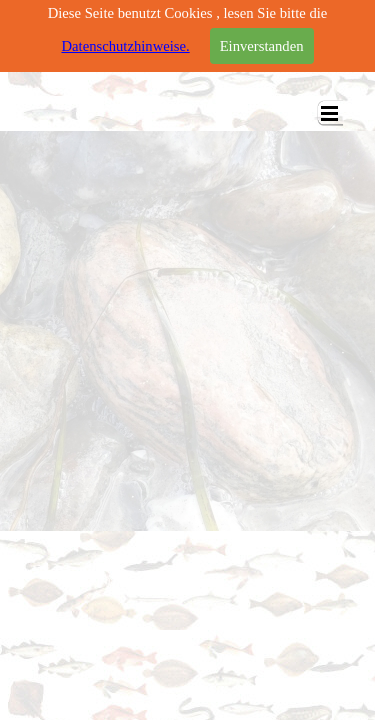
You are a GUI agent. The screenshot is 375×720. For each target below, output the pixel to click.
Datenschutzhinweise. (125, 46)
